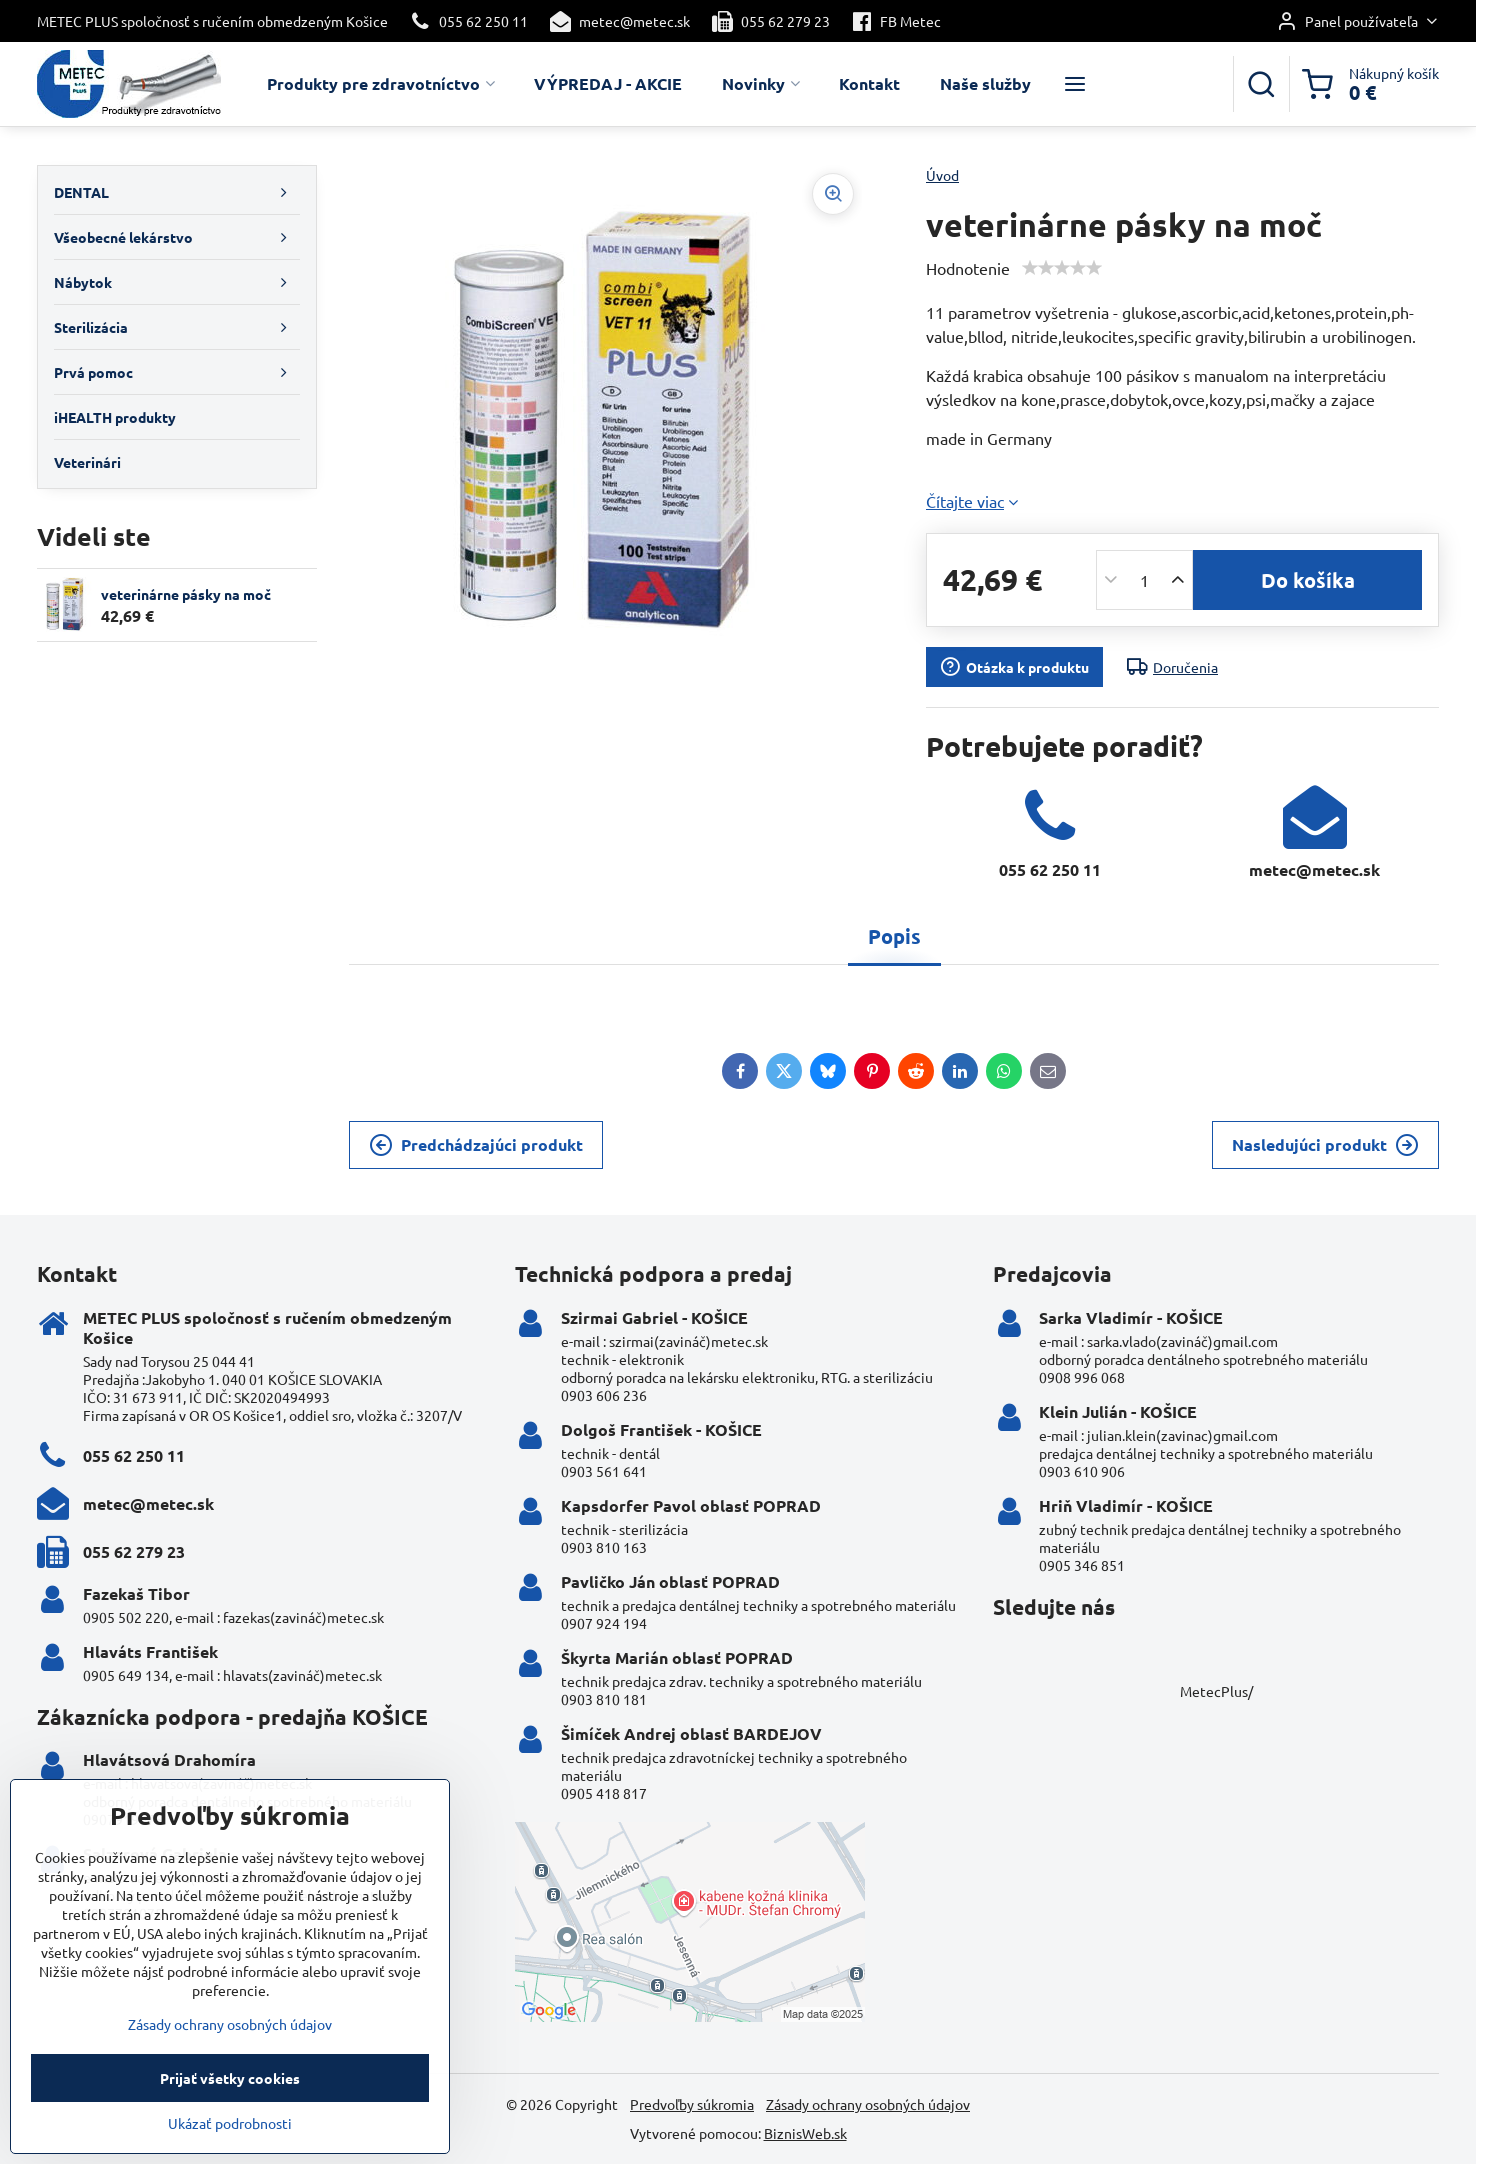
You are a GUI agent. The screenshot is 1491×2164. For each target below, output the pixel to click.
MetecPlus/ (1216, 1691)
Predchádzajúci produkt (476, 1145)
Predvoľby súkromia (692, 2104)
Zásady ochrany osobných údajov (868, 2104)
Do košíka (1308, 580)
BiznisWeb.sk (805, 2133)
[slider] (1062, 268)
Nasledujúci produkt (1325, 1145)
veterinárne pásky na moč (186, 594)
